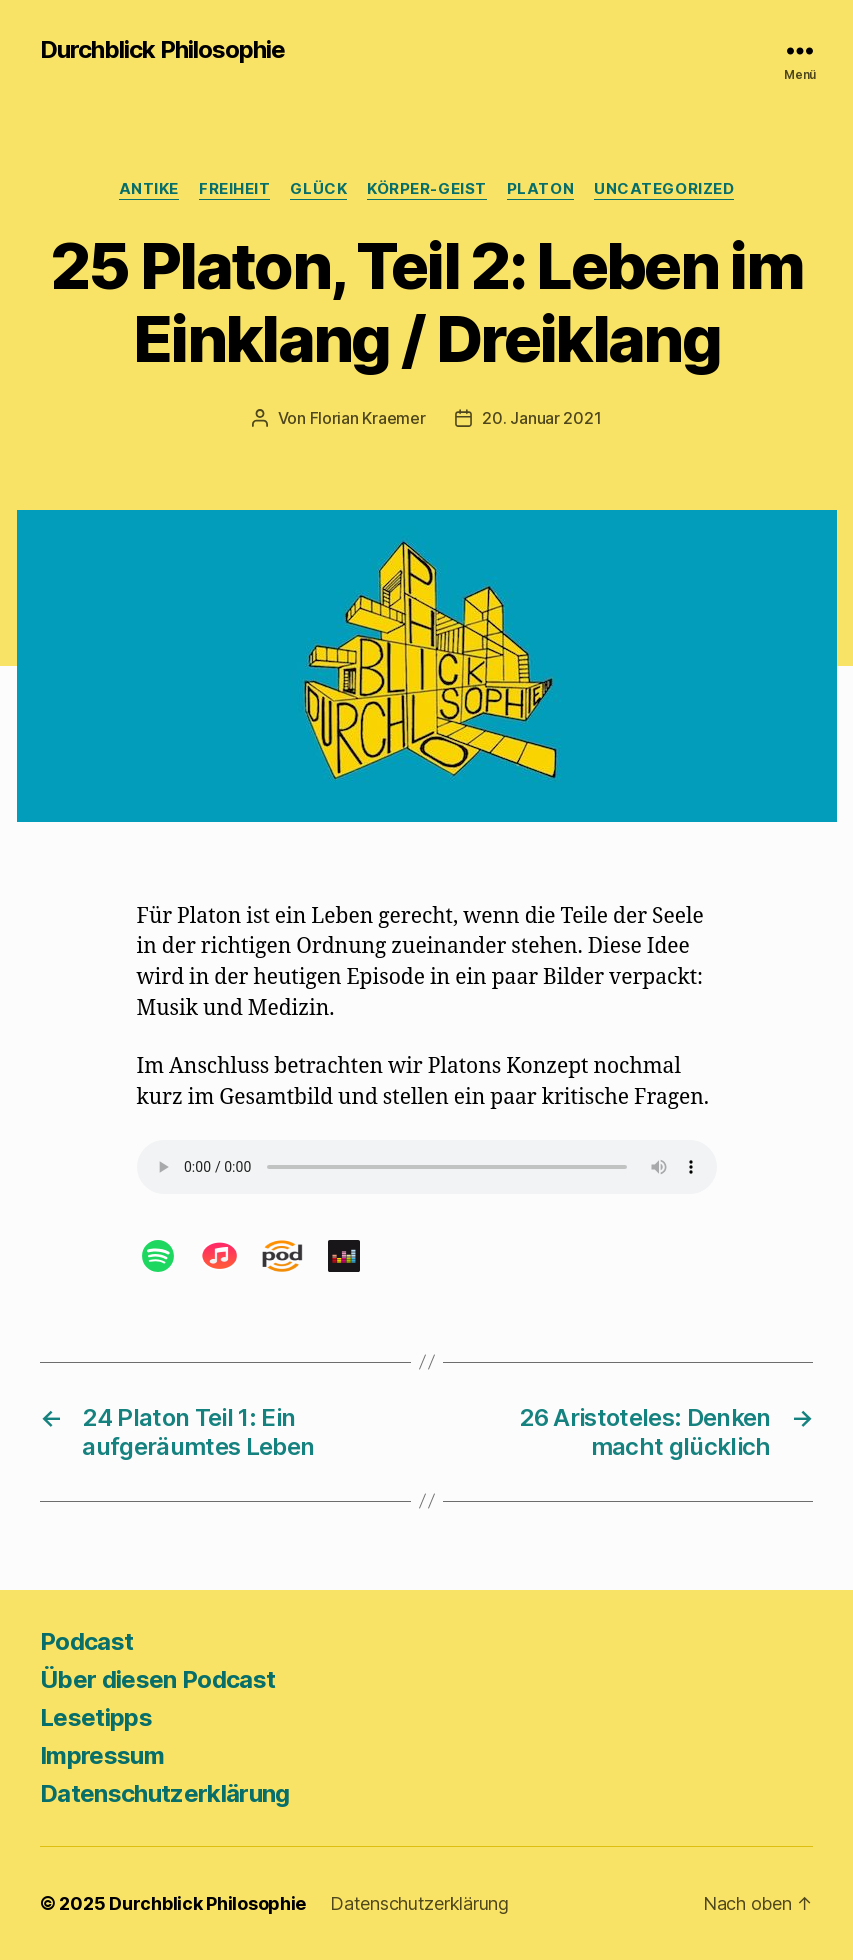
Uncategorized (664, 189)
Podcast (86, 1641)
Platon (540, 189)
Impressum (102, 1755)
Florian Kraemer (368, 418)
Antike (149, 189)
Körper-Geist (427, 189)
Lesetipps (96, 1717)
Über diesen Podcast (157, 1679)
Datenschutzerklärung (165, 1793)
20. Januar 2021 (541, 418)
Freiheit (234, 189)
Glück (318, 189)
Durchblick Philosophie (162, 50)
